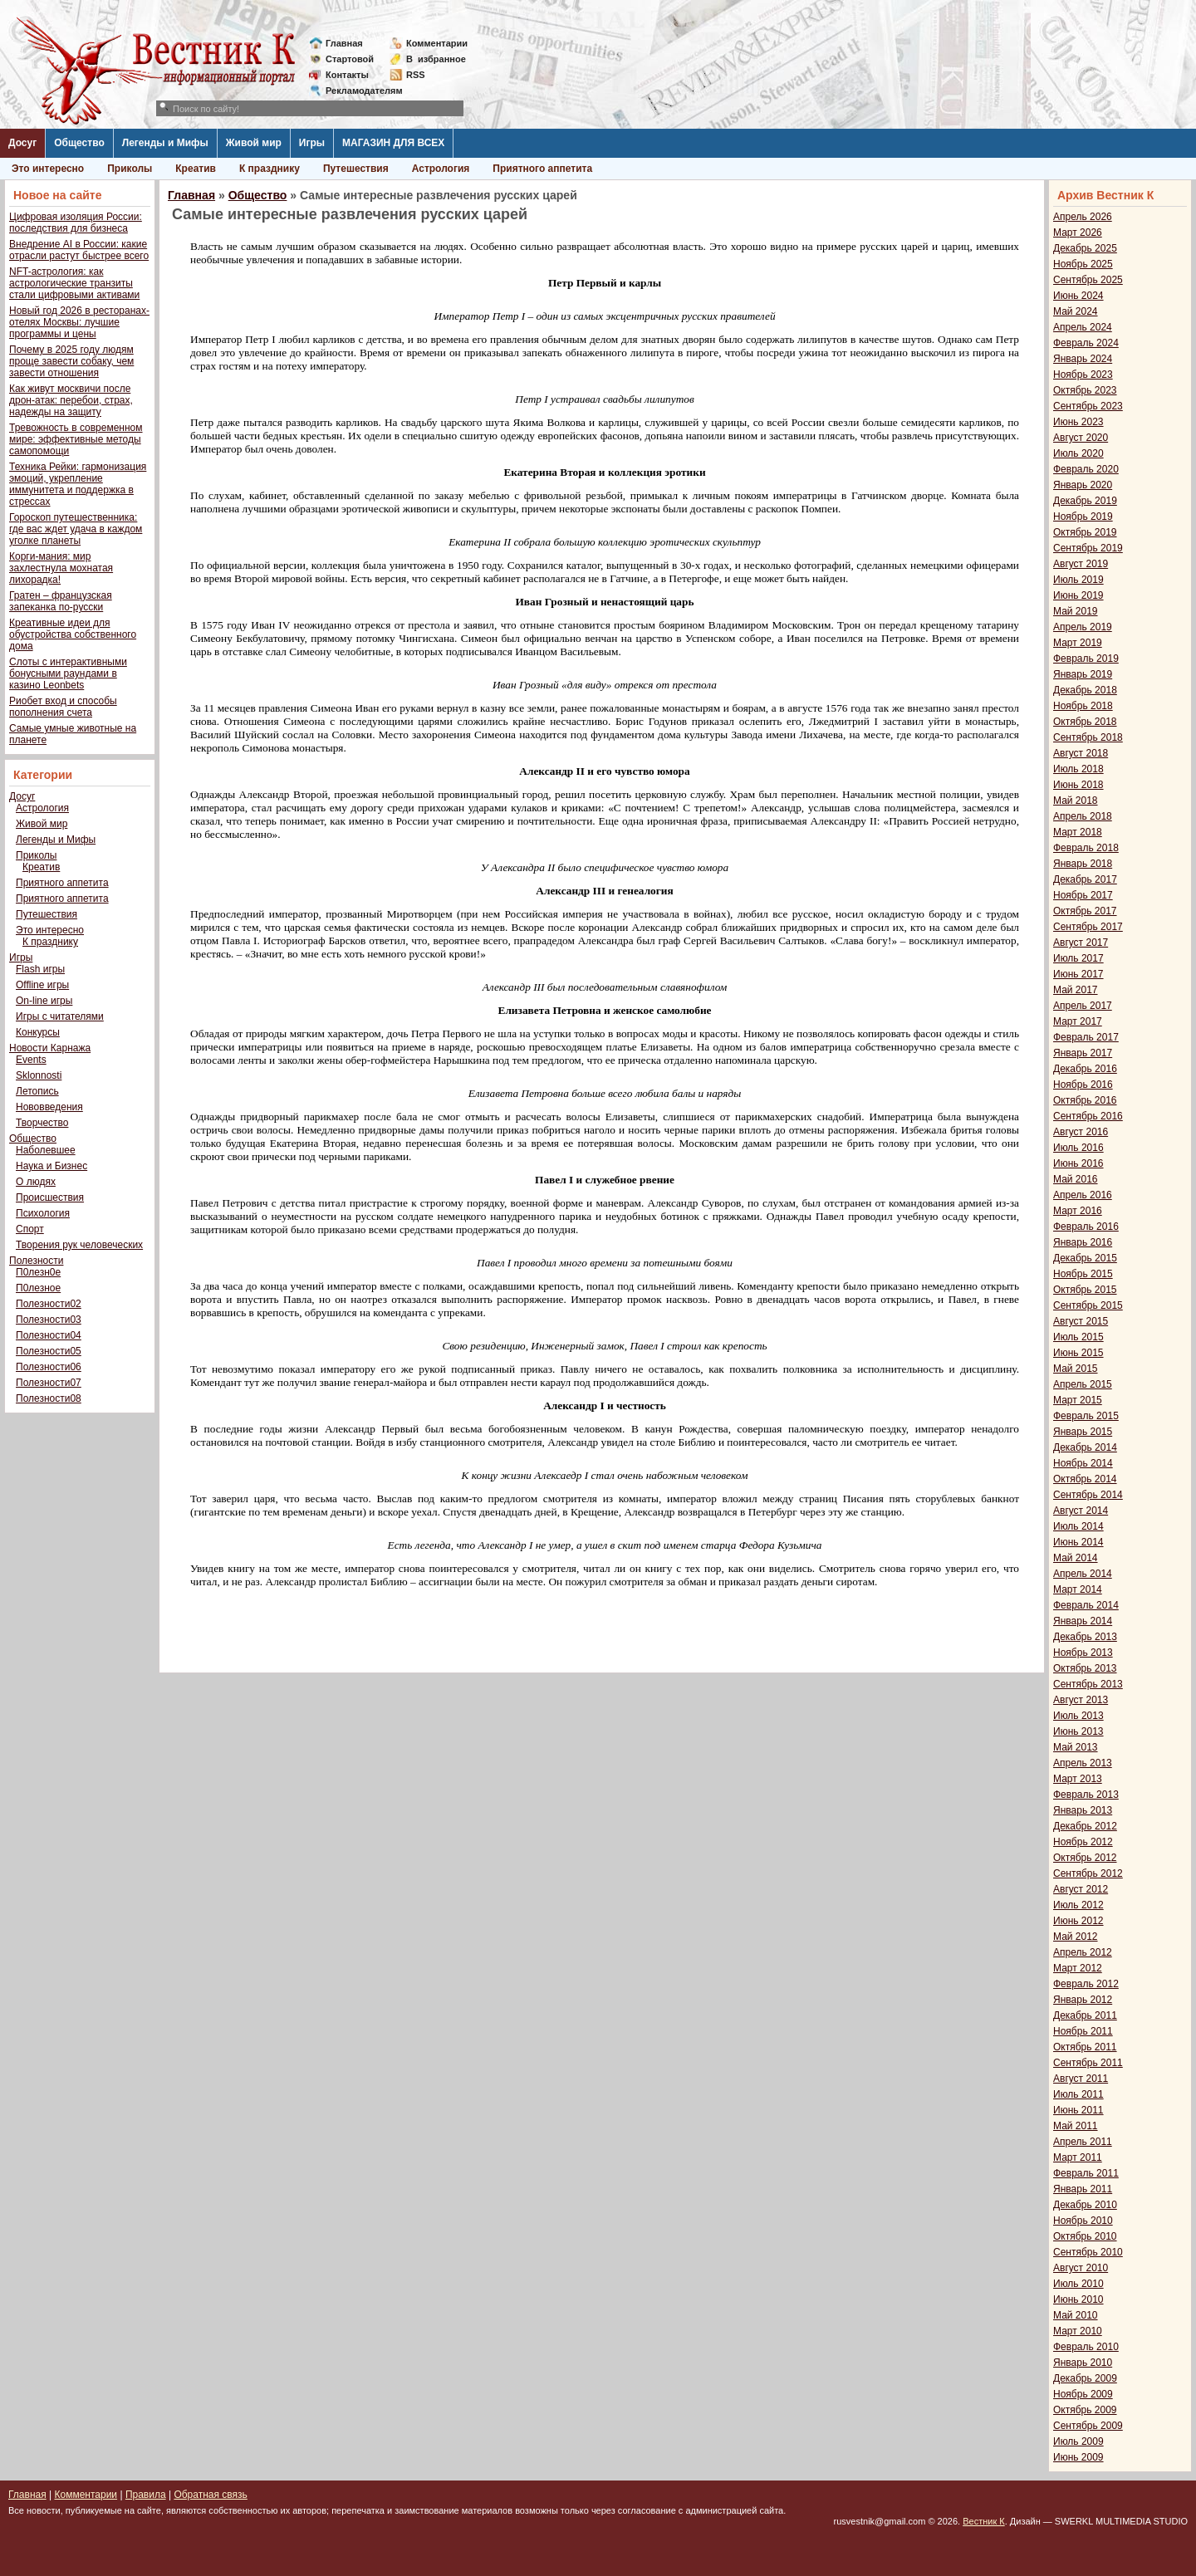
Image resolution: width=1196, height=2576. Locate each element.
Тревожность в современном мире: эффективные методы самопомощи (76, 439)
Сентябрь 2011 (1088, 2063)
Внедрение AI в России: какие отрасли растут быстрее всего (79, 250)
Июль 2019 (1078, 579)
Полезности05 (48, 1351)
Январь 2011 (1082, 2189)
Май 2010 (1075, 2315)
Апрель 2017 (1082, 1005)
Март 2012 (1077, 1968)
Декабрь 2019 (1085, 501)
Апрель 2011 (1082, 2141)
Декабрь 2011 (1085, 2015)
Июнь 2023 (1078, 422)
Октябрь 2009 (1085, 2410)
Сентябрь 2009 (1088, 2426)
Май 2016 (1075, 1179)
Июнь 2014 (1078, 1542)
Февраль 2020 (1086, 469)
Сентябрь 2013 (1088, 1684)
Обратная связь (210, 2494)
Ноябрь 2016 (1083, 1084)
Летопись (37, 1091)
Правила (145, 2494)
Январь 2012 (1082, 1999)
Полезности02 (48, 1304)
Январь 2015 (1082, 1431)
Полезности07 (48, 1382)
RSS (415, 75)
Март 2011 (1077, 2157)
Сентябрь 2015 (1088, 1305)
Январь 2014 (1082, 1621)
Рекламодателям (358, 90)
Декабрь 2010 (1085, 2205)
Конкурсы (38, 1032)
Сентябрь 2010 (1088, 2252)
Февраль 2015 (1086, 1416)
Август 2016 (1080, 1132)
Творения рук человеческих (79, 1245)
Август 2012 (1080, 1889)
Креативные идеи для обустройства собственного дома (72, 634)
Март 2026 (1077, 232)
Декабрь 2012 (1085, 1826)
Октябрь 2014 (1085, 1479)
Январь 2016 (1082, 1242)
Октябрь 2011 (1085, 2047)
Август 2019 (1080, 564)
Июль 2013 (1078, 1715)
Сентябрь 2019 (1088, 548)
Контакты (347, 75)
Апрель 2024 (1082, 327)
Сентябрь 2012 (1088, 1873)
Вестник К (984, 2521)
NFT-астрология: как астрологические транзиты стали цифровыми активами (74, 283)
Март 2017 (1077, 1021)
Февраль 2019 (1086, 658)
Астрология (441, 168)
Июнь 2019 (1078, 595)
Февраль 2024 (1086, 343)
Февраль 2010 (1086, 2347)
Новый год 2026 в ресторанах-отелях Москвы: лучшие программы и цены (79, 322)
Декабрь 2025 (1085, 248)
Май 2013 (1075, 1747)
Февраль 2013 (1086, 1794)
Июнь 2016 (1078, 1163)
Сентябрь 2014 (1088, 1495)
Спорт (30, 1229)
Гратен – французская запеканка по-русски (60, 601)
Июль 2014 (1078, 1526)
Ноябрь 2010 (1083, 2220)
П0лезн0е (38, 1272)
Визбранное (436, 59)
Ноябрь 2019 (1083, 516)
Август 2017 (1080, 942)
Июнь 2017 (1078, 974)
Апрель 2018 (1082, 816)
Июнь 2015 (1078, 1353)
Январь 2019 (1082, 674)
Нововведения (49, 1107)
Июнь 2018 (1078, 785)
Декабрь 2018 (1085, 690)
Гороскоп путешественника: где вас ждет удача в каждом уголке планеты (75, 529)
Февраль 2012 (1086, 1984)
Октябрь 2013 (1085, 1668)
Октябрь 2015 (1085, 1289)
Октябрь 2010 (1085, 2236)
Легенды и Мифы (165, 143)
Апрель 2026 (1082, 217)
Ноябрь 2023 (1083, 374)
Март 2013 (1077, 1779)
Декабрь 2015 (1085, 1258)
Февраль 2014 (1086, 1605)
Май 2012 (1075, 1936)
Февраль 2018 (1086, 848)
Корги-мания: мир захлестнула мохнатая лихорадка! (61, 568)
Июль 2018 (1078, 769)
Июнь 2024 (1078, 295)
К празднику (269, 168)
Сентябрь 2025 (1088, 280)
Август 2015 (1080, 1321)
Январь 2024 (1082, 359)
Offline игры (42, 985)
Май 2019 (1075, 611)
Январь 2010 (1082, 2362)
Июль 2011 (1078, 2094)
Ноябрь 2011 (1083, 2031)
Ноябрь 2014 (1083, 1463)
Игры (312, 143)
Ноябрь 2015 (1083, 1274)
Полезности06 (48, 1367)
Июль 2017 (1078, 958)
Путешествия (356, 168)
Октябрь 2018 (1085, 721)
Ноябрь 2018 (1083, 706)
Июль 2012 (1078, 1905)
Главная (344, 43)
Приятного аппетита (542, 168)
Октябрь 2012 (1085, 1857)
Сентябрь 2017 (1088, 927)
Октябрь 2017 (1085, 911)
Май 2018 (1075, 800)
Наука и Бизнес (51, 1166)
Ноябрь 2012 (1083, 1842)
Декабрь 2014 (1085, 1447)
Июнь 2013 (1078, 1731)
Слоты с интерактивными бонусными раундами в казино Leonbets (68, 673)
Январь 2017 (1082, 1053)
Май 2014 (1075, 1558)
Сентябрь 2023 (1088, 406)
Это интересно (48, 168)
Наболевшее (46, 1150)
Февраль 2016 (1086, 1226)
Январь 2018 (1082, 863)
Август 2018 (1080, 753)
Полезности (36, 1260)
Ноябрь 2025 (1083, 264)
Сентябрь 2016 (1088, 1116)
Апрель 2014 (1082, 1573)
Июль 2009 (1078, 2441)
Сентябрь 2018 (1088, 737)
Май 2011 (1075, 2126)
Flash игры (40, 969)
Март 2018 (1077, 832)
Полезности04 (48, 1335)
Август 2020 (1080, 437)
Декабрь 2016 (1085, 1069)
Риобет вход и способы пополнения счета (63, 706)
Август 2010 (1080, 2268)
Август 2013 (1080, 1700)
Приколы (129, 168)
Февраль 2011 (1086, 2173)
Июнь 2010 (1078, 2299)
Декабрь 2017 (1085, 879)
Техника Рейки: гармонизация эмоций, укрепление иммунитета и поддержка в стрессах (77, 484)
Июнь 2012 (1078, 1921)
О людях (36, 1182)
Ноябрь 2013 (1083, 1652)
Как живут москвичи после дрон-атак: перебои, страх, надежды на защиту (71, 400)
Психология (43, 1213)
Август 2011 (1080, 2078)
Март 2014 (1077, 1589)
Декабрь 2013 (1085, 1637)
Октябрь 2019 (1085, 532)
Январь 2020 (1082, 485)
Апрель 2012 (1082, 1952)
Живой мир (254, 143)
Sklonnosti (38, 1075)
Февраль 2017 (1086, 1037)
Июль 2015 (1078, 1337)
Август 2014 (1080, 1510)
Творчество (42, 1123)
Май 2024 (1075, 311)
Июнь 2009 (1078, 2457)
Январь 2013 (1082, 1810)
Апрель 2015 (1082, 1384)
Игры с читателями (60, 1016)
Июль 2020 (1078, 453)
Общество (79, 143)
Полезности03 (48, 1319)
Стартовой (350, 59)
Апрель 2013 (1082, 1763)
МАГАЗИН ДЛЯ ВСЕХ (393, 143)
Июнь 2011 (1078, 2110)
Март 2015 (1077, 1400)
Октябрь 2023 (1085, 390)
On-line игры (44, 1000)
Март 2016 (1077, 1211)
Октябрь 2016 (1085, 1100)
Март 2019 (1077, 643)
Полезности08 (48, 1398)
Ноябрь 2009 (1083, 2394)
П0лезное (38, 1288)
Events (31, 1059)
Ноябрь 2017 (1083, 895)
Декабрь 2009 (1085, 2378)
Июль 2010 (1078, 2284)
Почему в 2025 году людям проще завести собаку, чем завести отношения (71, 361)
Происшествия (50, 1197)
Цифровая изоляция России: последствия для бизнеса (75, 222)
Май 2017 (1075, 990)
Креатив (195, 168)
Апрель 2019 (1082, 627)
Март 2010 (1077, 2331)
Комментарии (437, 43)
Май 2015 (1075, 1368)
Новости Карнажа (50, 1048)
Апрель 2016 (1082, 1195)
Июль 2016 (1078, 1147)
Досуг (22, 143)
